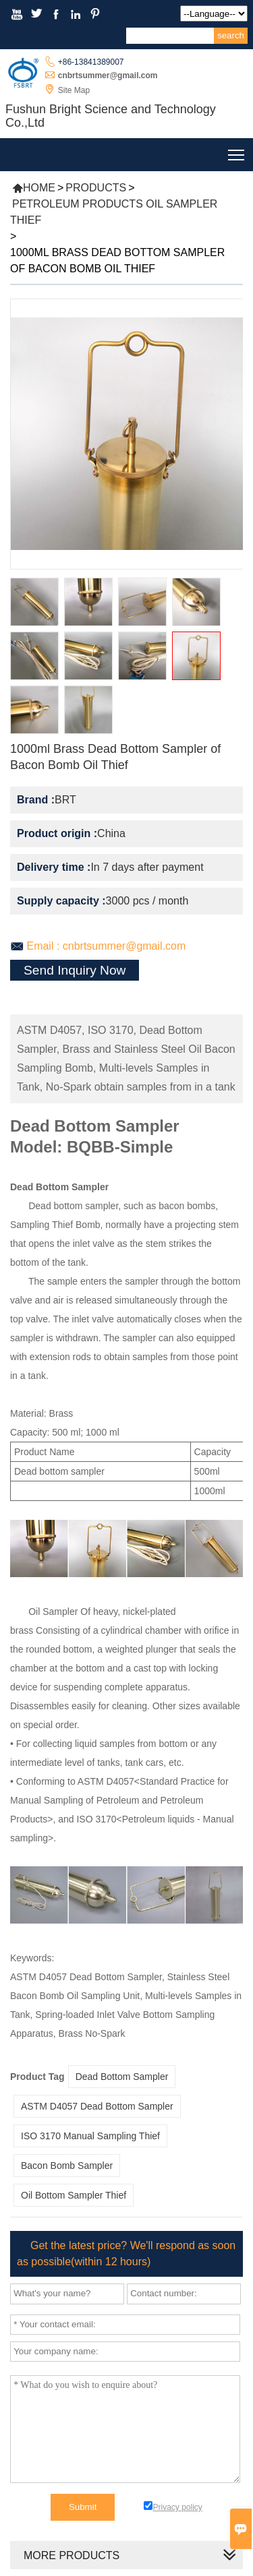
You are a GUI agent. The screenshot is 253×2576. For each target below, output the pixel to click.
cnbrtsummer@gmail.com (108, 75)
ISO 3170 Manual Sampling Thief (90, 2135)
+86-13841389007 (91, 62)
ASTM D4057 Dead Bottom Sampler (97, 2106)
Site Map (74, 90)
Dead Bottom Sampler (122, 2076)
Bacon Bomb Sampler (67, 2165)
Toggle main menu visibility (237, 152)
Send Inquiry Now (74, 970)
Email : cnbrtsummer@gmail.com (106, 946)
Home (33, 187)
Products (95, 187)
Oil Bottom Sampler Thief (73, 2195)
